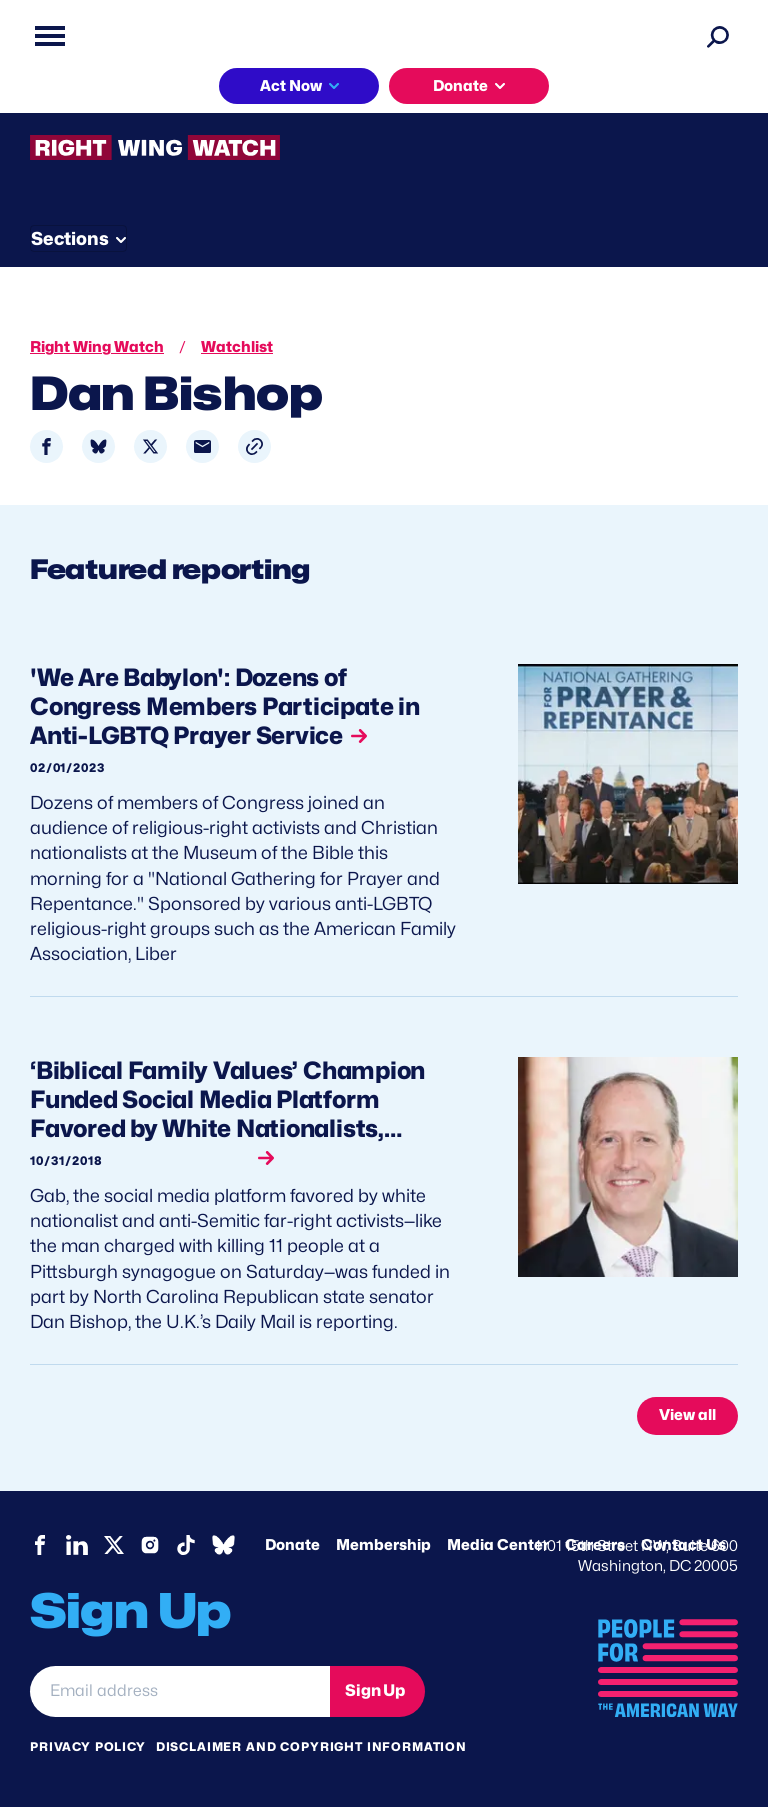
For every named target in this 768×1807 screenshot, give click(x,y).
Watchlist (237, 347)
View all (687, 1415)
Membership (383, 1545)
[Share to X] (150, 446)
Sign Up (375, 1690)
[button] (254, 446)
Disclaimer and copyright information (311, 1746)
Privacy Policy (88, 1746)
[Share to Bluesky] (98, 446)
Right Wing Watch (97, 347)
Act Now (291, 86)
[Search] (718, 36)
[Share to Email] (202, 446)
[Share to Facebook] (46, 446)
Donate (460, 86)
